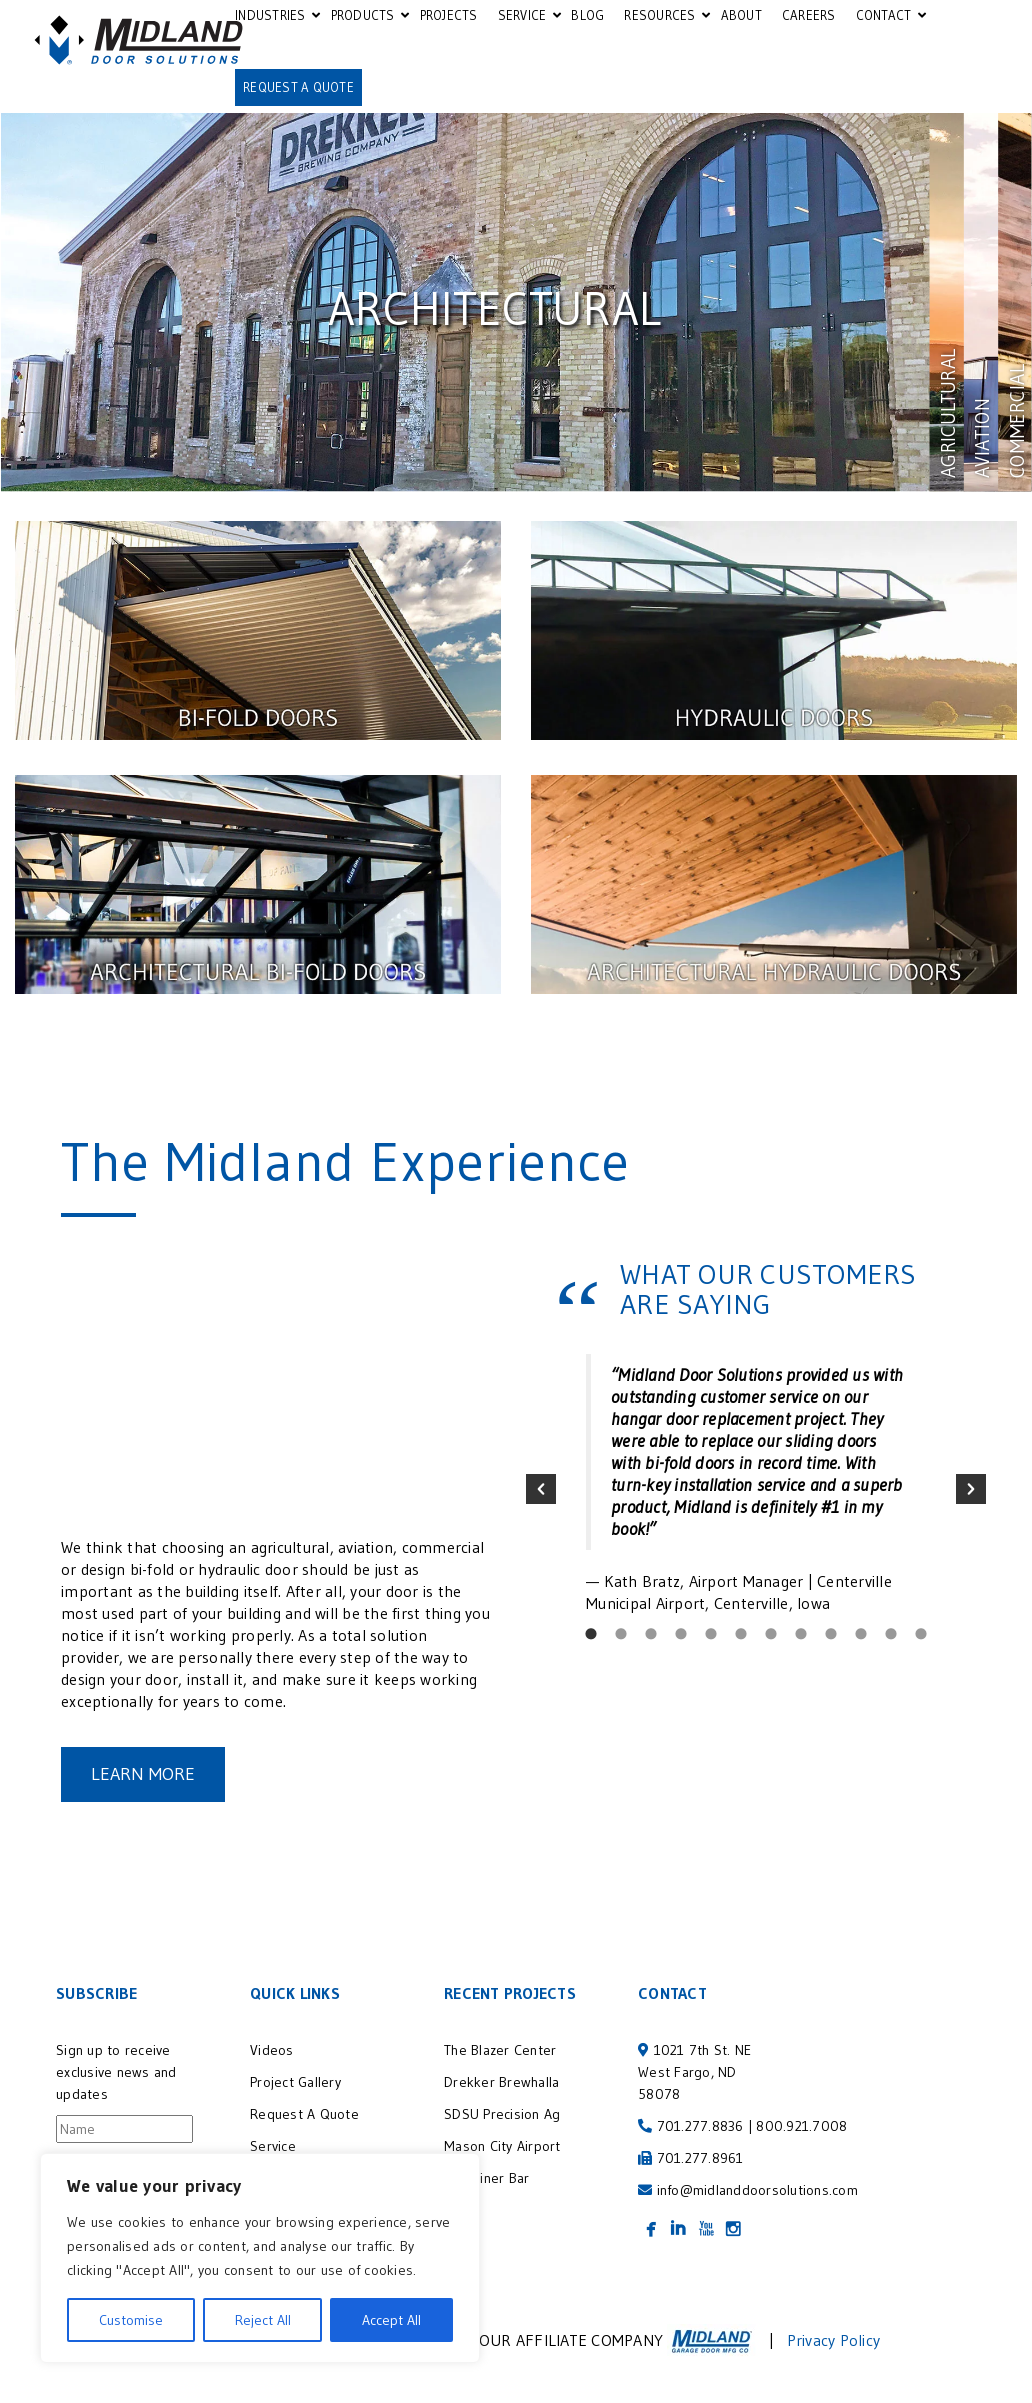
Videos (272, 2050)
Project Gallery (295, 2082)
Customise (131, 2320)
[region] (260, 2258)
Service (273, 2146)
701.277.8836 (700, 2126)
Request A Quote (304, 2114)
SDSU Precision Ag (505, 2114)
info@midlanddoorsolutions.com (757, 2190)
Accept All (391, 2320)
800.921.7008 (801, 2126)
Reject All (263, 2320)
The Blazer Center (500, 2050)
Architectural (494, 308)
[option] (756, 1484)
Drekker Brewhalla (501, 2082)
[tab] (591, 1634)
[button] (541, 1489)
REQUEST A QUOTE (298, 87)
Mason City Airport (502, 2146)
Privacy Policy (834, 2340)
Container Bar (486, 2178)
